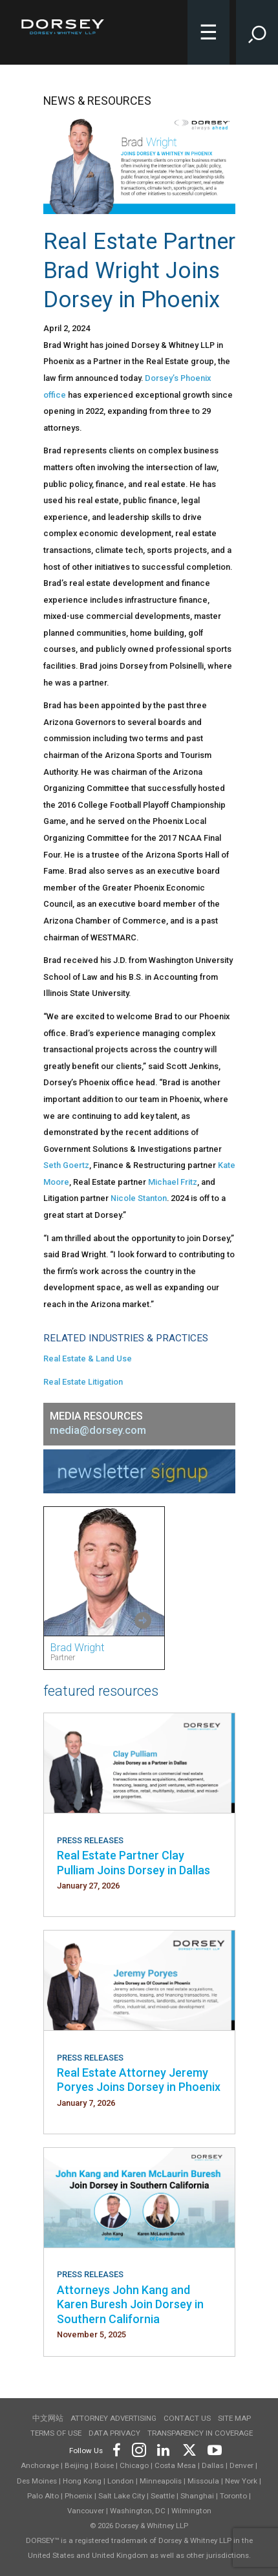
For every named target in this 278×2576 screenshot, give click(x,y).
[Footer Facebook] (116, 2448)
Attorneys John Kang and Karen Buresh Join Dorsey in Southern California (130, 2304)
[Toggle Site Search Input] (257, 32)
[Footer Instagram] (138, 2448)
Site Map (234, 2418)
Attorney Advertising (113, 2418)
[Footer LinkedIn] (164, 2448)
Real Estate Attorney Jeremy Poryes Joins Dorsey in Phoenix (138, 2080)
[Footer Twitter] (189, 2448)
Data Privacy (114, 2433)
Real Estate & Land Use (87, 1358)
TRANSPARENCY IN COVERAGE (200, 2433)
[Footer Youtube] (212, 2448)
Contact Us (187, 2418)
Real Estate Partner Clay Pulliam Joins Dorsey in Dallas (133, 1862)
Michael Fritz (172, 1182)
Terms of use (55, 2433)
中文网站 (47, 2418)
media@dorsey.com (98, 1430)
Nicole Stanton (139, 1198)
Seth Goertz (66, 1165)
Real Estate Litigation (83, 1382)
